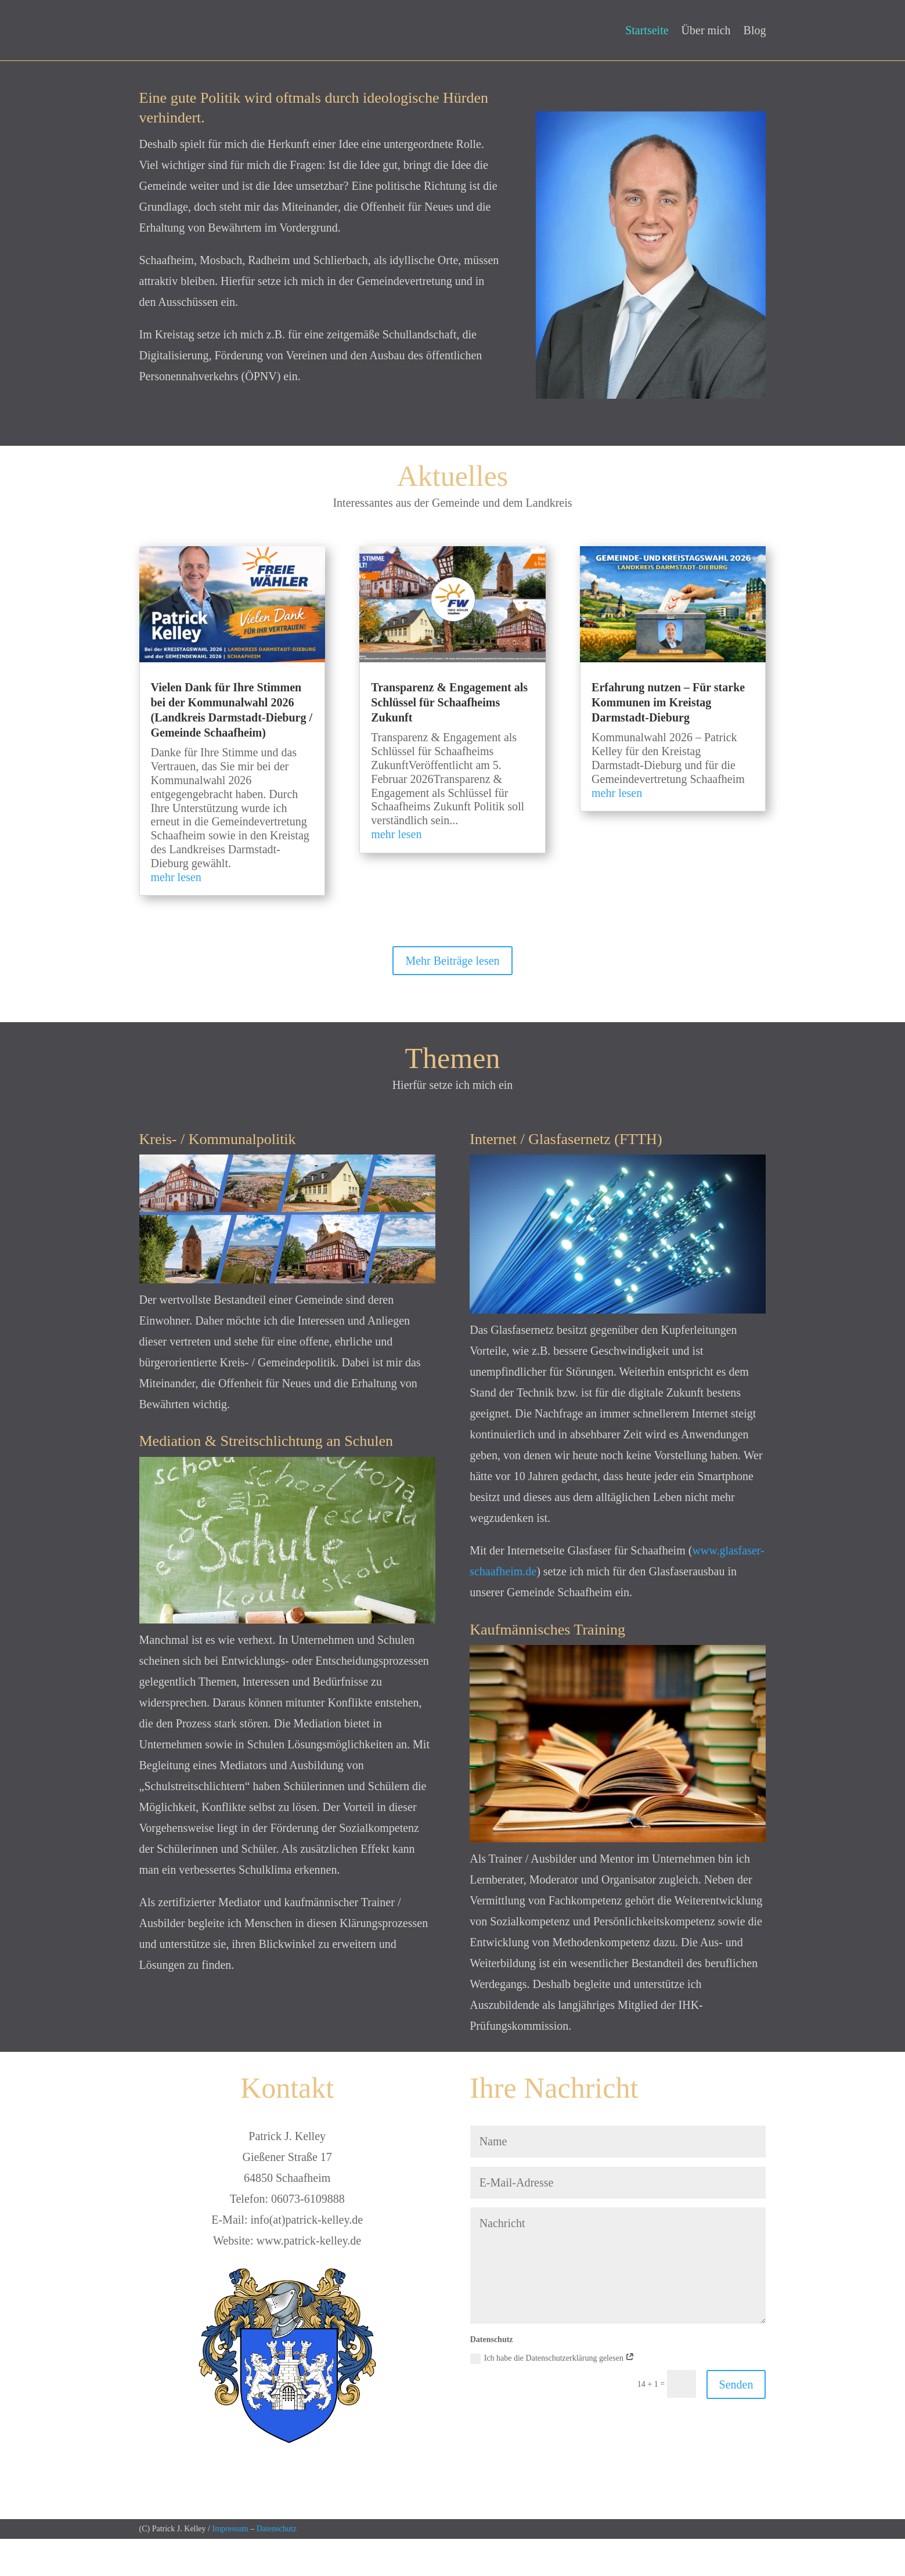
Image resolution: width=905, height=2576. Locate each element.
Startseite (646, 31)
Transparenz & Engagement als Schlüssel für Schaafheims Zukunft (449, 739)
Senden (736, 2421)
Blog (755, 31)
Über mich (706, 31)
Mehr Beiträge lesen (452, 997)
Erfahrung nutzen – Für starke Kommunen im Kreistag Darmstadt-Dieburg (668, 739)
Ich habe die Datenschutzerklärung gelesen (552, 2396)
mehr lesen (176, 914)
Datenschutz (277, 2565)
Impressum (230, 2565)
